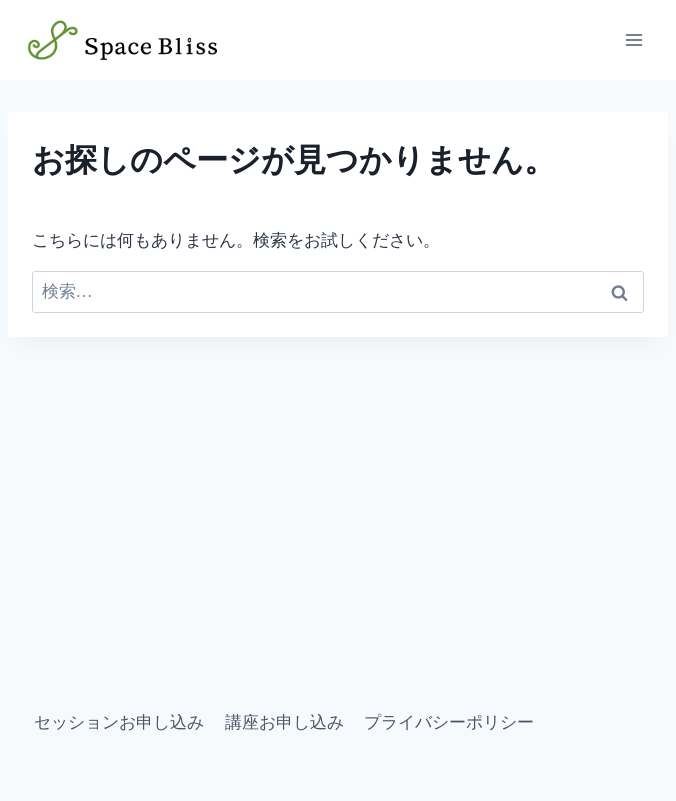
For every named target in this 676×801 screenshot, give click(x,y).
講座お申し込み (284, 722)
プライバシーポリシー (449, 722)
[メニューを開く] (633, 39)
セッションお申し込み (119, 722)
